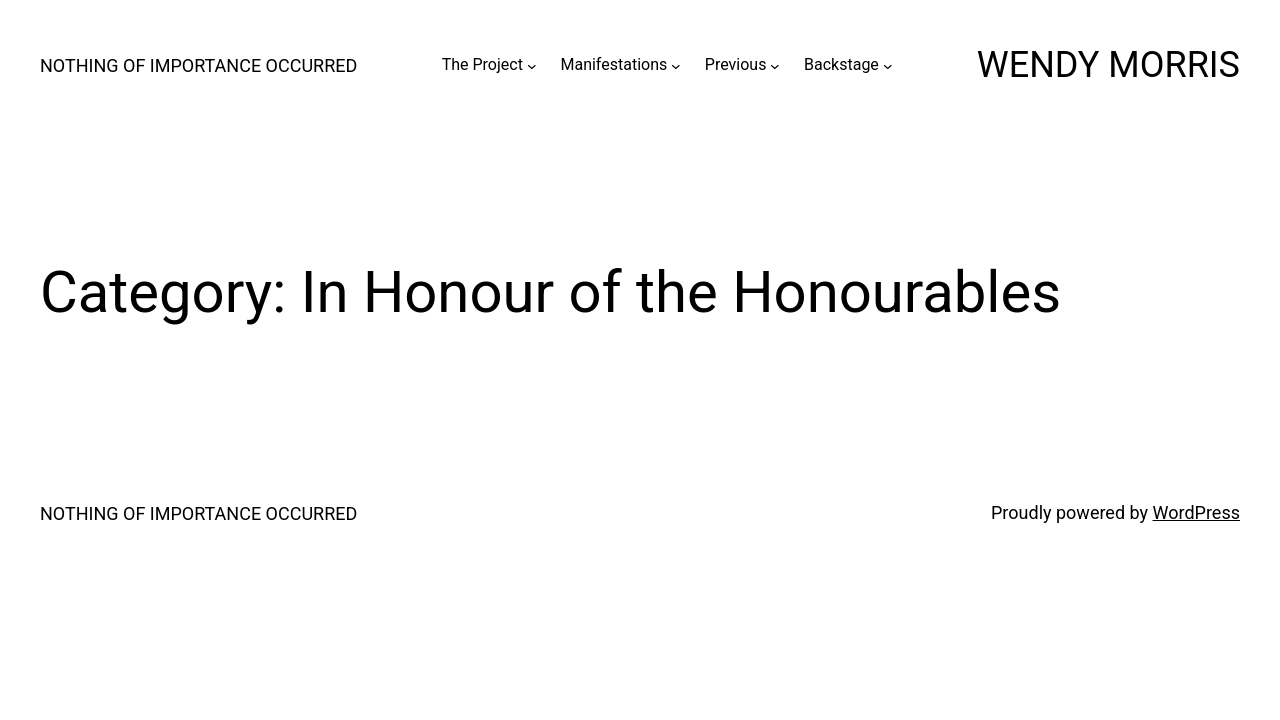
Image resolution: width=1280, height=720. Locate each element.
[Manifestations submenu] (676, 65)
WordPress (1196, 512)
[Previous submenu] (775, 65)
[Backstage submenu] (888, 65)
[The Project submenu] (532, 65)
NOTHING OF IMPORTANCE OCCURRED (198, 65)
